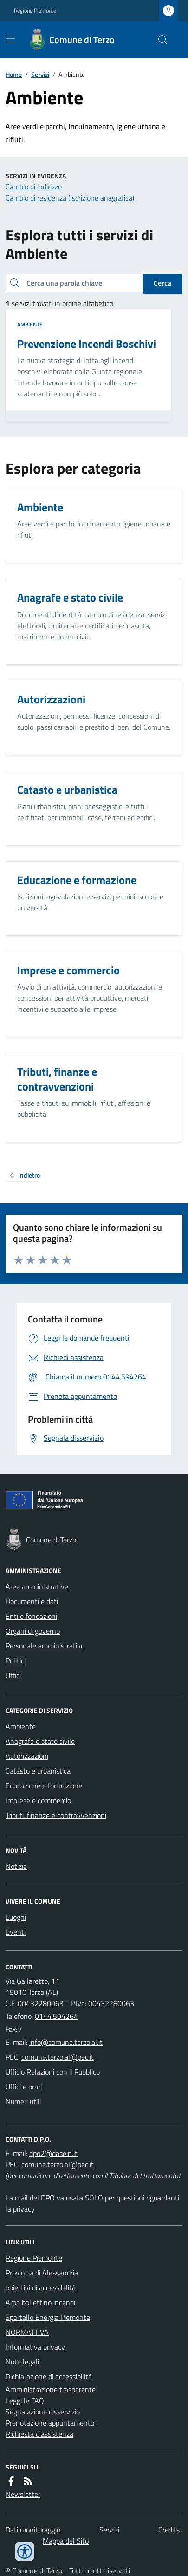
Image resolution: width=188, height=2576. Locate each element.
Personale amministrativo (45, 1645)
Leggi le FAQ (25, 2400)
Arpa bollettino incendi (40, 2302)
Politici (16, 1660)
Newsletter (23, 2494)
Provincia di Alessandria (42, 2272)
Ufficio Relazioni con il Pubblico (53, 2071)
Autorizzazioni (27, 1755)
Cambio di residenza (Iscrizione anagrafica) (70, 197)
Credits (169, 2529)
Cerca (162, 282)
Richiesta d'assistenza (39, 2433)
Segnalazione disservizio (43, 2411)
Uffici (13, 1675)
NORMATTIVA (27, 2332)
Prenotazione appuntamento (50, 2422)
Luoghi (16, 1917)
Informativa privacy (35, 2346)
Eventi (16, 1931)
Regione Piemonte (35, 10)
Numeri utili (23, 2101)
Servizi (40, 74)
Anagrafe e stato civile (40, 1741)
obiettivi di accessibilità (41, 2287)
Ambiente (30, 324)
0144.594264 (56, 2016)
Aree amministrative (37, 1586)
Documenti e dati (32, 1601)
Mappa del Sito (66, 2540)
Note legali (22, 2361)
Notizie (16, 1866)
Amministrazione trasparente (51, 2389)
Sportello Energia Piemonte (48, 2317)
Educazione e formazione (44, 1785)
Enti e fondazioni (31, 1616)
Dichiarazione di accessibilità (49, 2376)
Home (14, 74)
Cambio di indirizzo (34, 186)
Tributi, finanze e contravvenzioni (56, 1815)
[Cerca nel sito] (159, 40)
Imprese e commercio (38, 1800)
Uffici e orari (24, 2086)
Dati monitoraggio (33, 2529)
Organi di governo (33, 1630)
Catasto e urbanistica (38, 1770)
